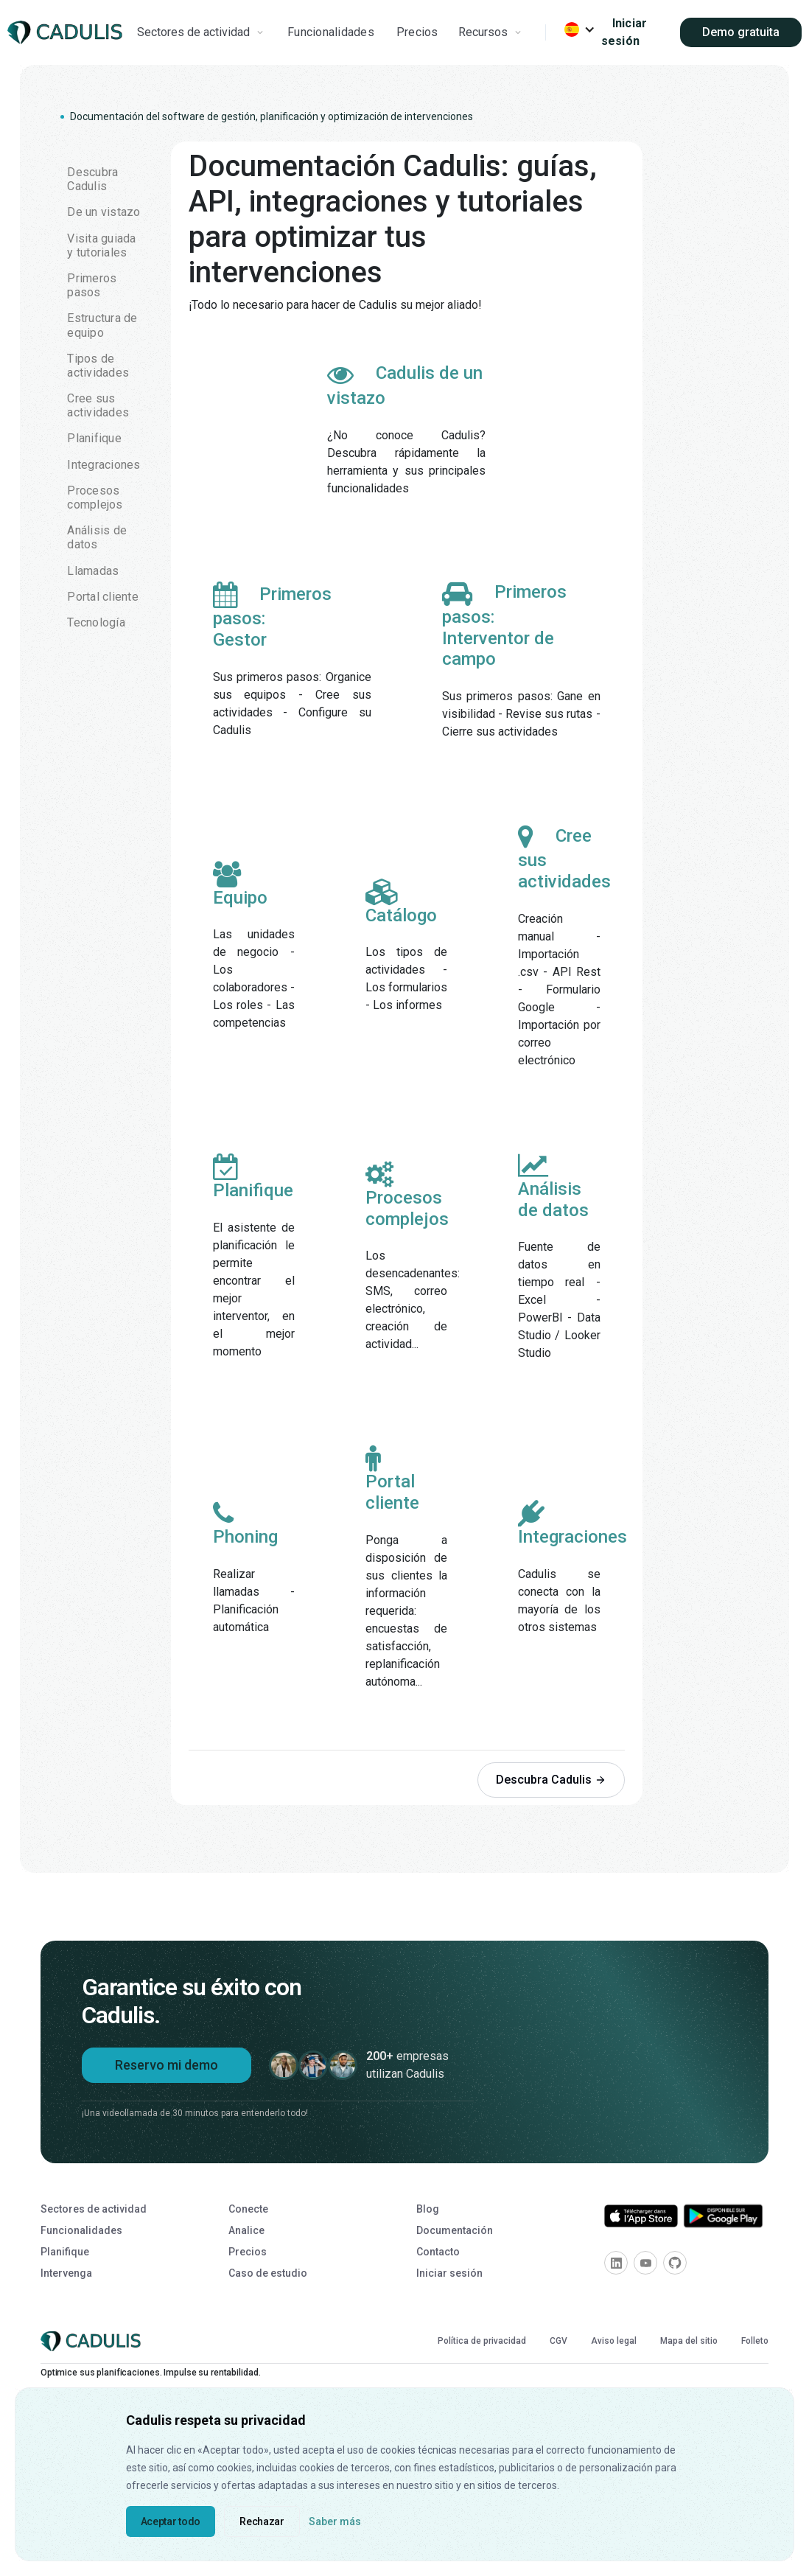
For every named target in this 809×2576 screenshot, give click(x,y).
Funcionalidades (330, 32)
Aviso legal (614, 2341)
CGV (558, 2341)
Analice (246, 2230)
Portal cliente (392, 1480)
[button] (202, 32)
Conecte (248, 2209)
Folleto (754, 2341)
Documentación (454, 2230)
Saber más (335, 2521)
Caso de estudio (267, 2273)
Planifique (65, 2252)
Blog (427, 2209)
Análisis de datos (553, 1186)
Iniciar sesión (624, 32)
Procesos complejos (407, 1195)
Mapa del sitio (689, 2341)
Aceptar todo (171, 2521)
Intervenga (66, 2273)
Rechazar (261, 2521)
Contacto (438, 2252)
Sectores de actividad (94, 2209)
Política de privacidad (482, 2341)
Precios (417, 32)
